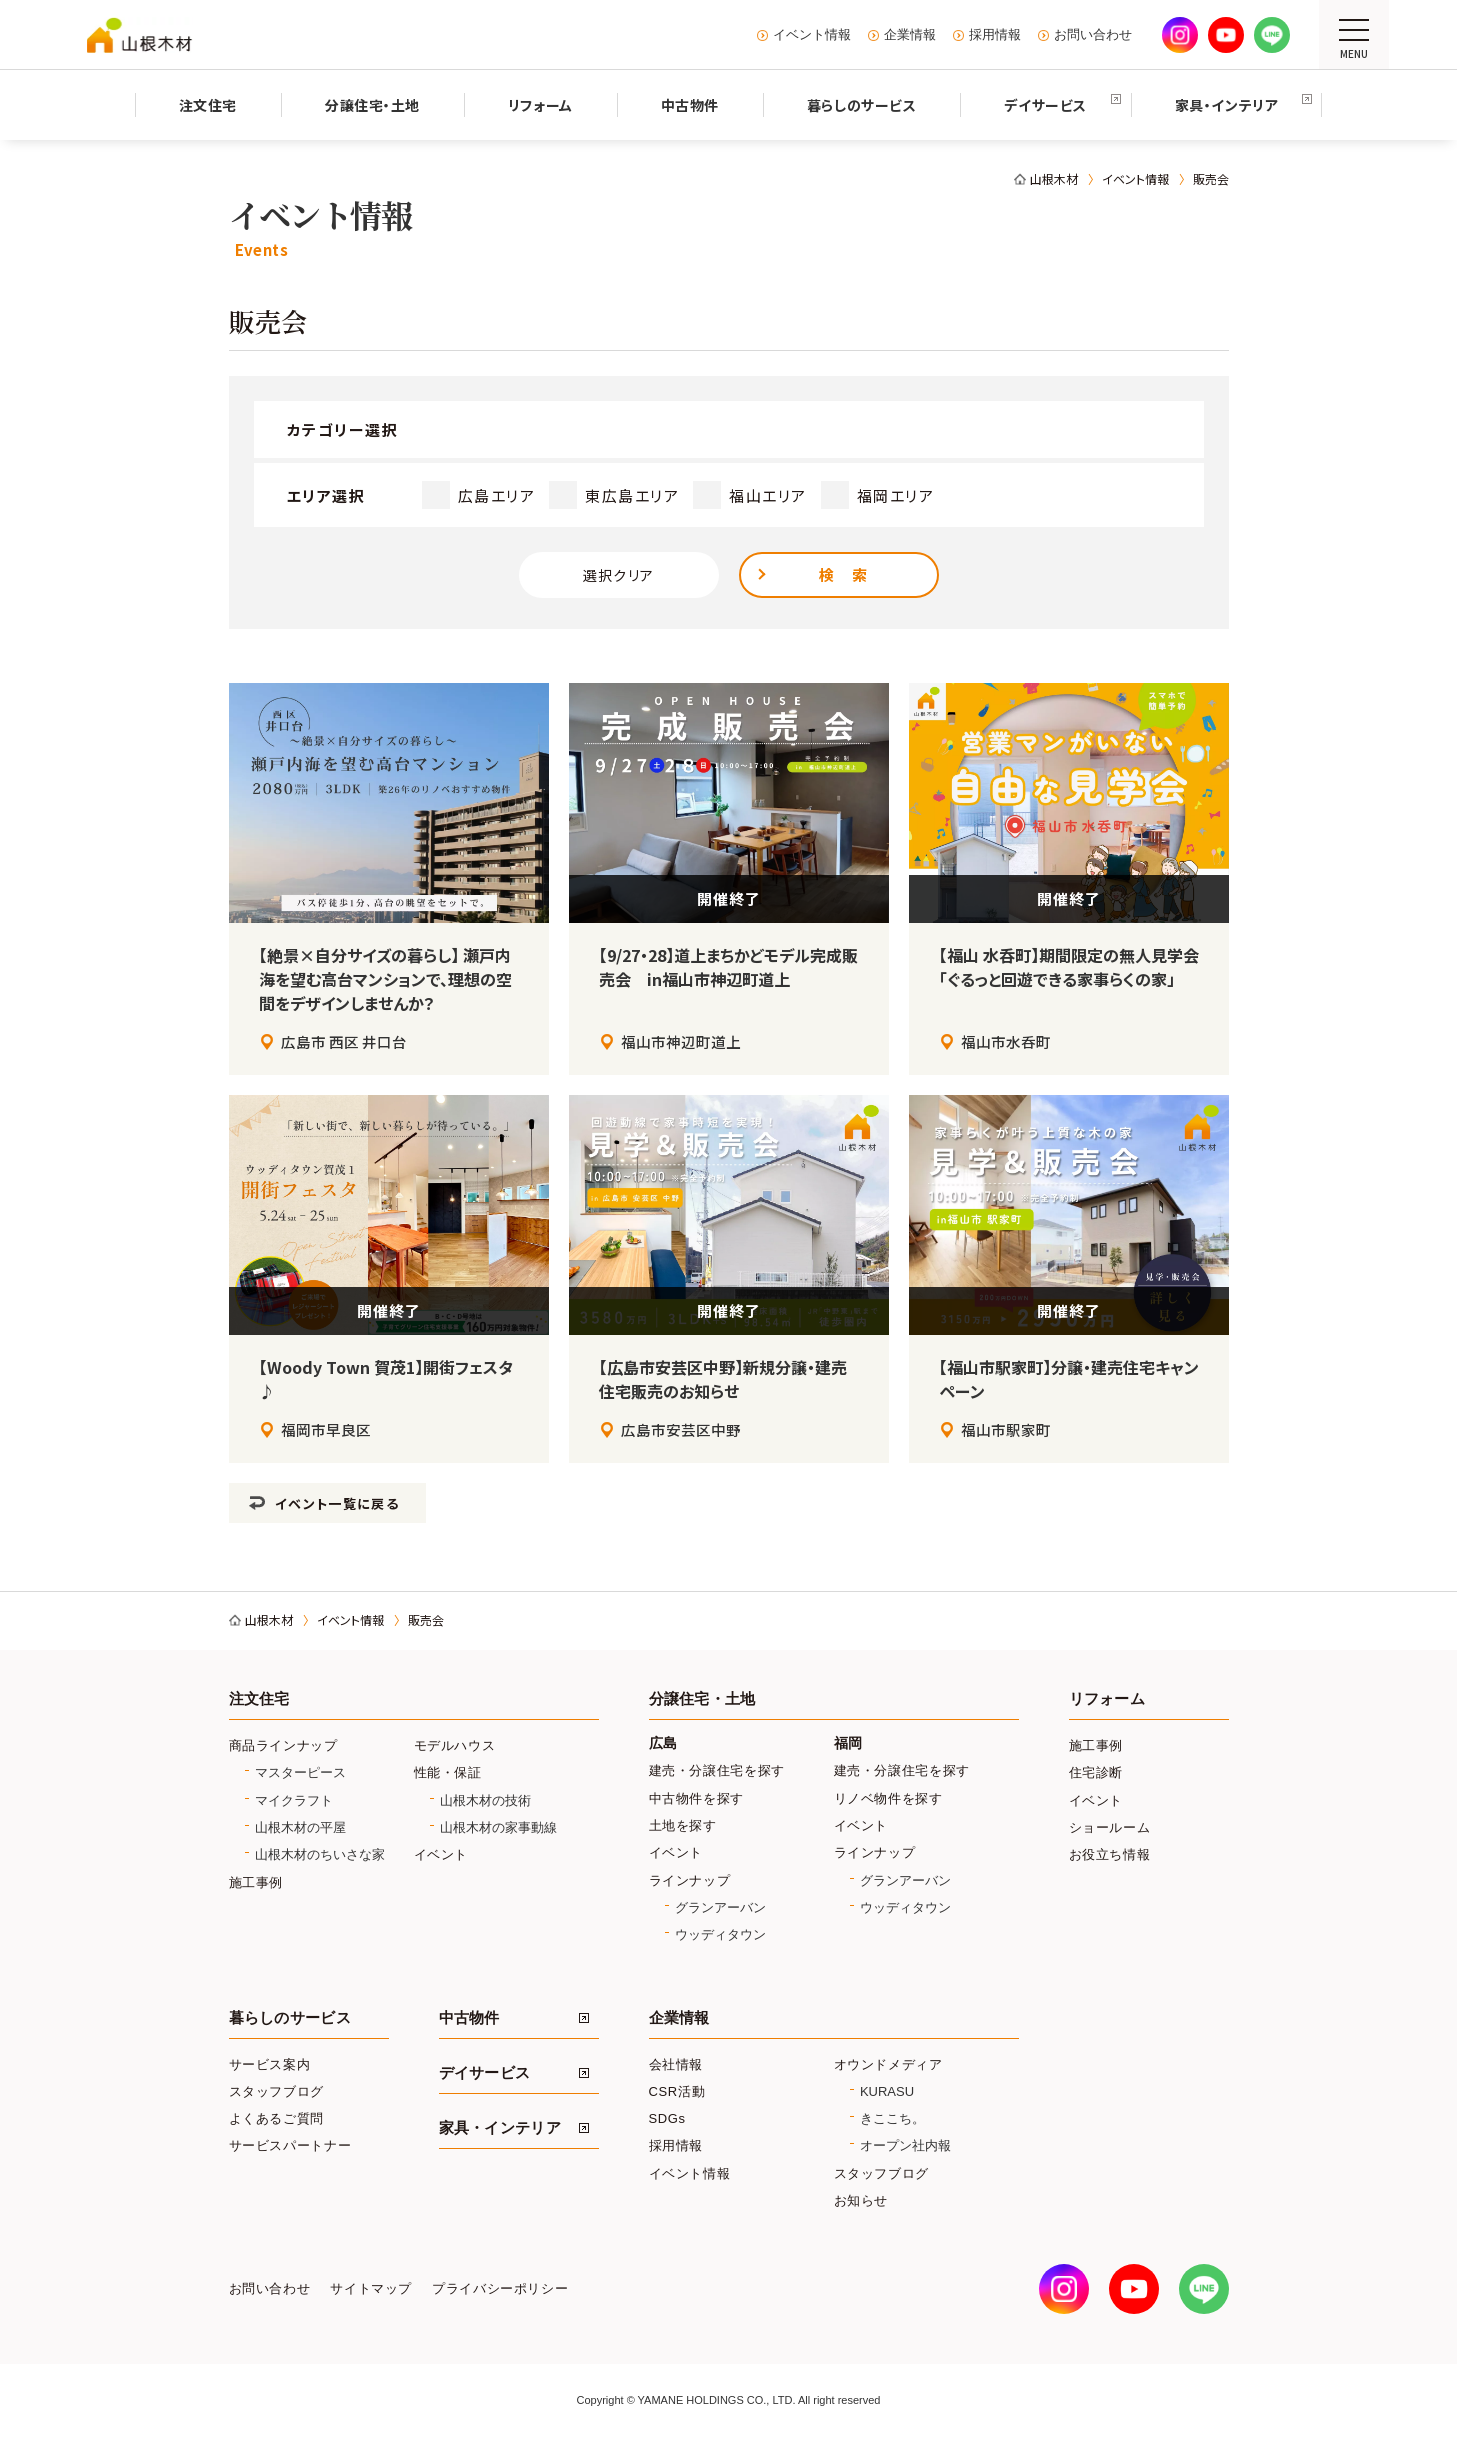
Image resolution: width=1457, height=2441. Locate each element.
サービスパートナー (290, 2145)
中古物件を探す (697, 1798)
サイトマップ (371, 2289)
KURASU (887, 2091)
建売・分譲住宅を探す (717, 1770)
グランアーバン (720, 1907)
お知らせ (861, 2200)
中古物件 (469, 2018)
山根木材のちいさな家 (320, 1854)
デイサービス (485, 2073)
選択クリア (619, 575)
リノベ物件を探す (888, 1798)
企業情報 (910, 35)
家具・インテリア (500, 2128)
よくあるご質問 (277, 2118)
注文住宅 (259, 1699)
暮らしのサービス (290, 2018)
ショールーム (1110, 1827)
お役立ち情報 (1110, 1854)
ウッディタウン (720, 1934)
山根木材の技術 (485, 1800)
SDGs (667, 2118)
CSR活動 (677, 2091)
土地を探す (683, 1825)
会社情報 (676, 2064)
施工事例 (256, 1882)
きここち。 (892, 2118)
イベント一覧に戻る (337, 1503)
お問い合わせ (1093, 35)
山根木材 (1054, 178)
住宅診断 (1096, 1772)
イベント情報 (812, 35)
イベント (441, 1854)
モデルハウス (455, 1745)
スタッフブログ (277, 2091)
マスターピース (300, 1772)
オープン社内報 (905, 2145)
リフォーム (1107, 1699)
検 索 (844, 574)
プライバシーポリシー (500, 2289)
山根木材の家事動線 (498, 1827)
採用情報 (995, 35)
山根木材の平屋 (300, 1827)
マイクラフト (294, 1800)
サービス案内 (270, 2064)
